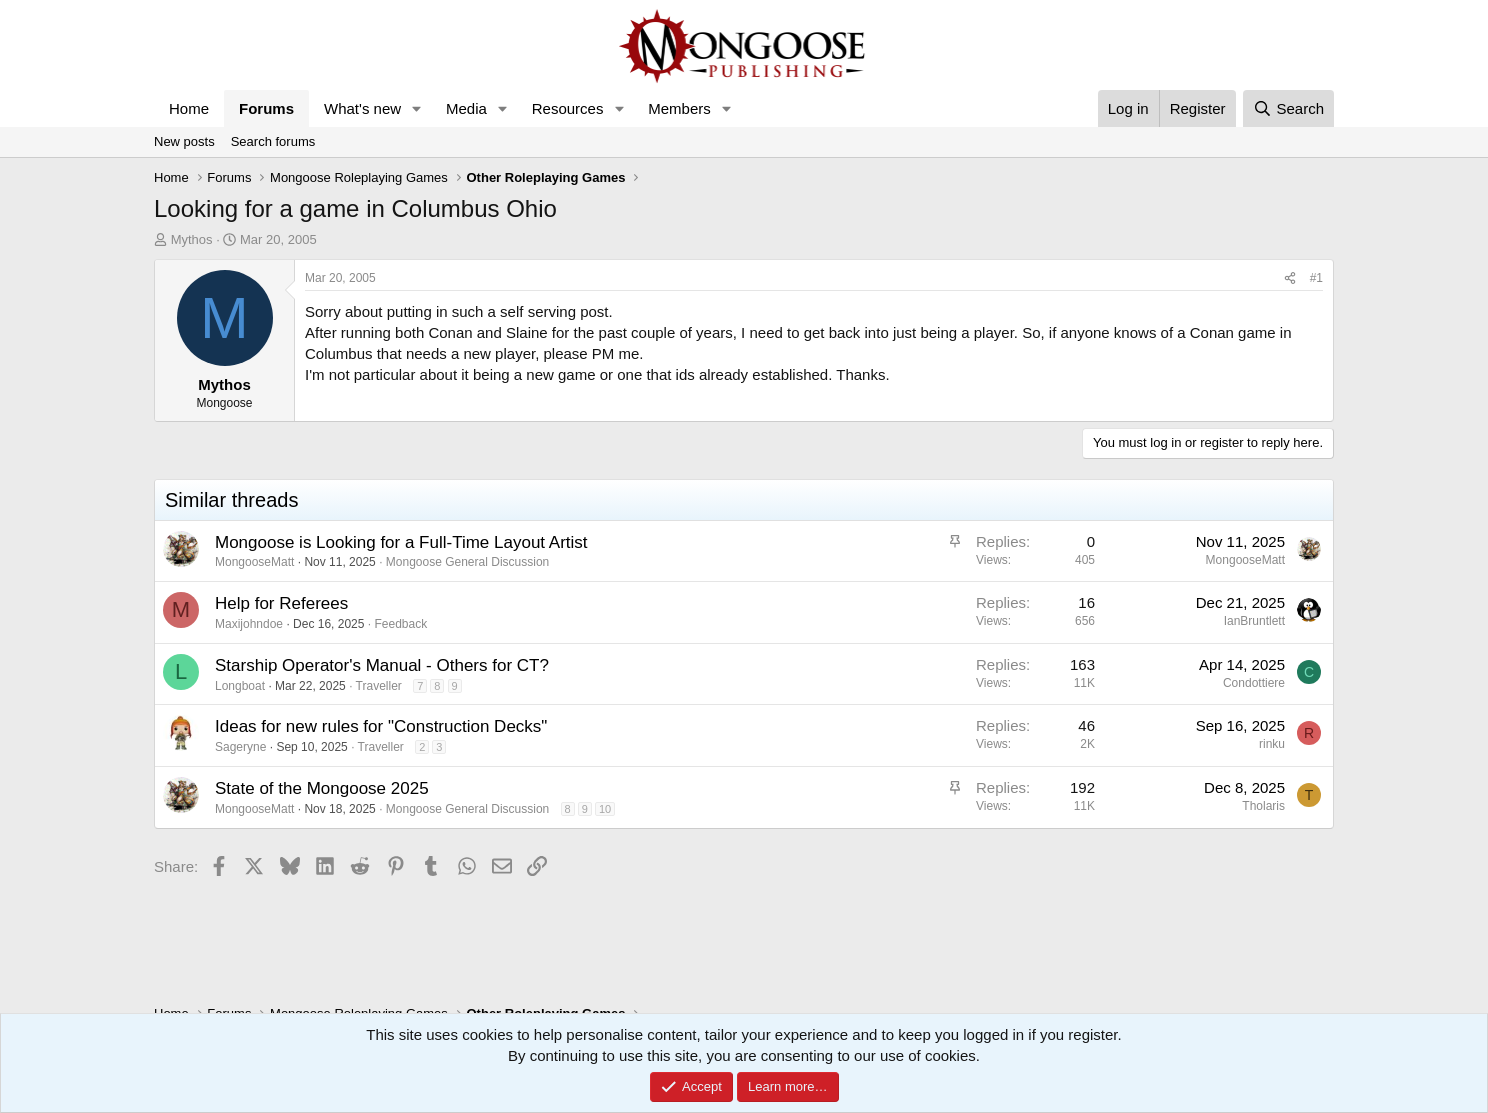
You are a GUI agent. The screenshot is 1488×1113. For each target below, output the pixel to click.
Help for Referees (281, 603)
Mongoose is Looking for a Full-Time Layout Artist (401, 542)
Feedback (400, 624)
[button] (417, 108)
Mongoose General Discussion (467, 562)
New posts (184, 141)
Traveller (379, 686)
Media (466, 108)
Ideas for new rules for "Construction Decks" (381, 726)
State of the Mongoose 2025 (322, 788)
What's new (362, 108)
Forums (266, 108)
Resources (568, 108)
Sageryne (240, 747)
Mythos (192, 239)
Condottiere (1254, 683)
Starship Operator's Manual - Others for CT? (382, 665)
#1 (1316, 278)
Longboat (240, 686)
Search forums (273, 141)
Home (189, 108)
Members (679, 108)
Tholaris (1263, 806)
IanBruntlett (1254, 621)
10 (605, 809)
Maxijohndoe (249, 624)
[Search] (1288, 108)
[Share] (1290, 278)
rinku (1272, 744)
